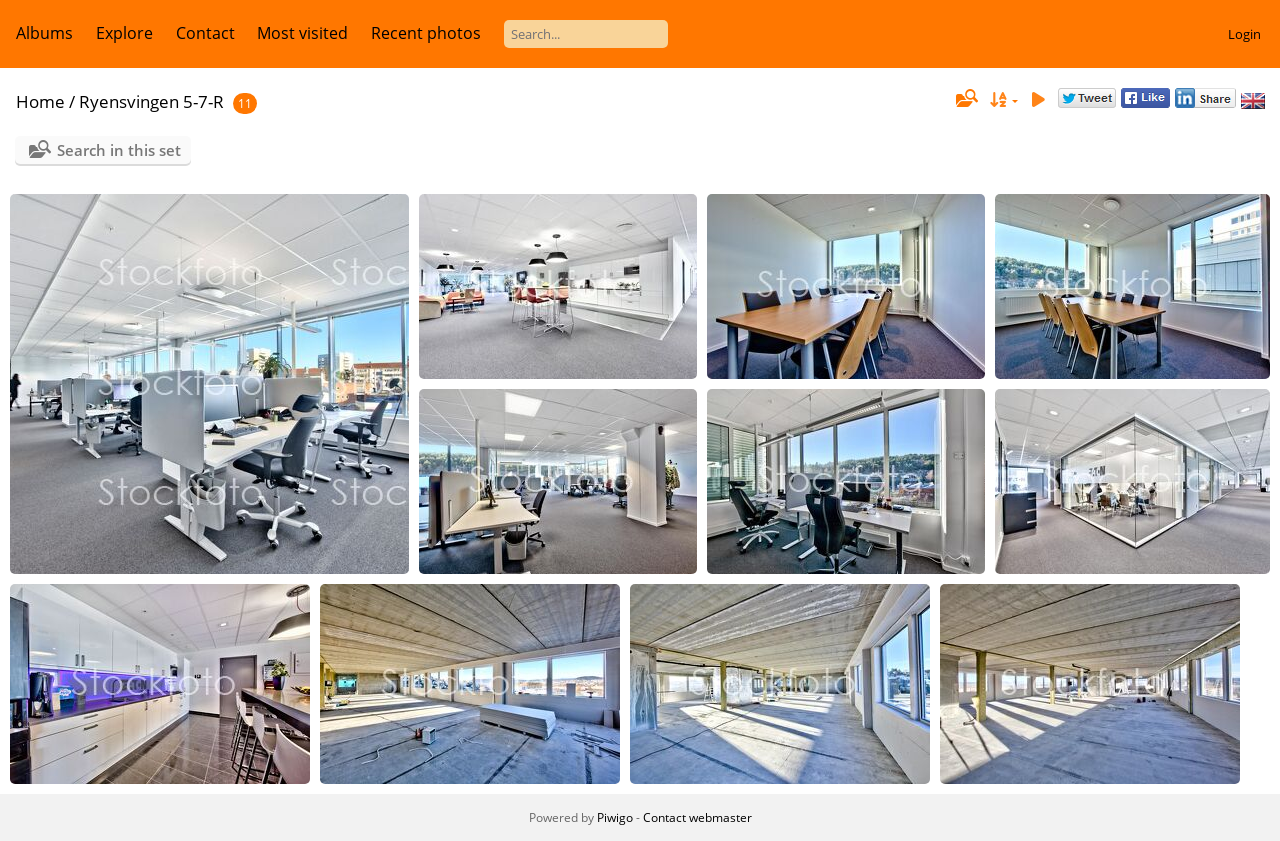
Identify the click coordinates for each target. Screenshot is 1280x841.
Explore (124, 33)
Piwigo (615, 817)
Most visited (302, 33)
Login (1244, 34)
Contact (205, 33)
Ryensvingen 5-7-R (151, 101)
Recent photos (426, 33)
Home (40, 101)
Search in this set (119, 150)
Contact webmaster (697, 817)
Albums (44, 33)
